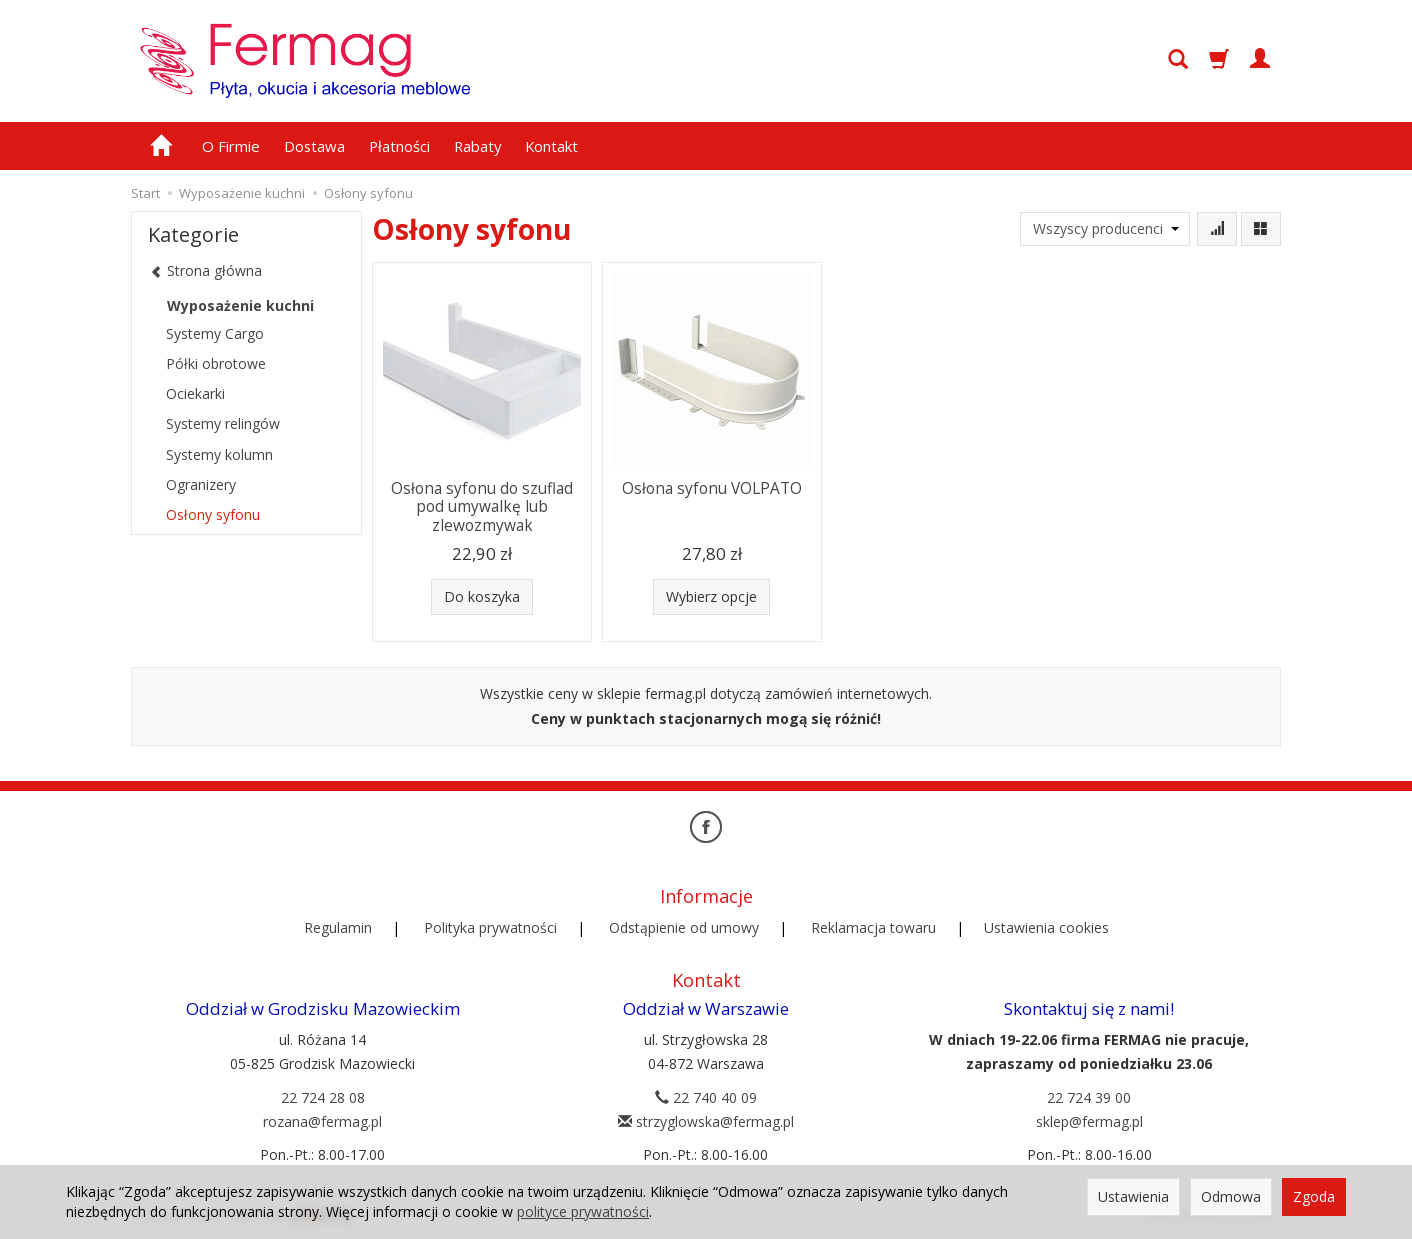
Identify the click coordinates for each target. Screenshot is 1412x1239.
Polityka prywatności (490, 927)
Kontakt (551, 146)
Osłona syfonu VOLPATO (712, 488)
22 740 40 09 (706, 1097)
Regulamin (338, 927)
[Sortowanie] (1217, 229)
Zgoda (1314, 1196)
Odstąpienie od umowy (684, 927)
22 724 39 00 (1089, 1097)
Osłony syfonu (213, 514)
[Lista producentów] (1105, 229)
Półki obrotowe (216, 363)
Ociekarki (195, 393)
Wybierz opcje (711, 596)
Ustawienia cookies (1046, 927)
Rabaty (477, 146)
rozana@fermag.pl (322, 1121)
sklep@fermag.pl (1089, 1121)
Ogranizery (201, 484)
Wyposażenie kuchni (240, 305)
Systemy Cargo (215, 333)
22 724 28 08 (323, 1097)
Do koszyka (482, 596)
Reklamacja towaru (873, 927)
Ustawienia (1133, 1196)
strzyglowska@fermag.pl (706, 1121)
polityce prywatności (583, 1211)
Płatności (399, 146)
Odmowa (1231, 1196)
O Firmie (231, 146)
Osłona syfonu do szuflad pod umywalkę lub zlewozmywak (482, 507)
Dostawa (314, 146)
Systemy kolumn (219, 454)
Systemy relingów (223, 423)
